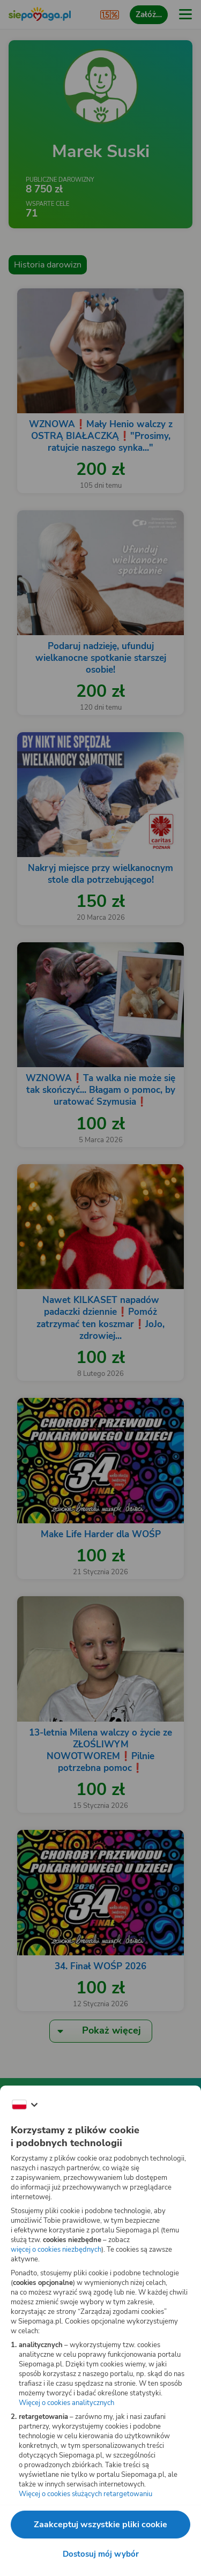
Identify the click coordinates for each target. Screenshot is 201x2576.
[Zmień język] (25, 2104)
